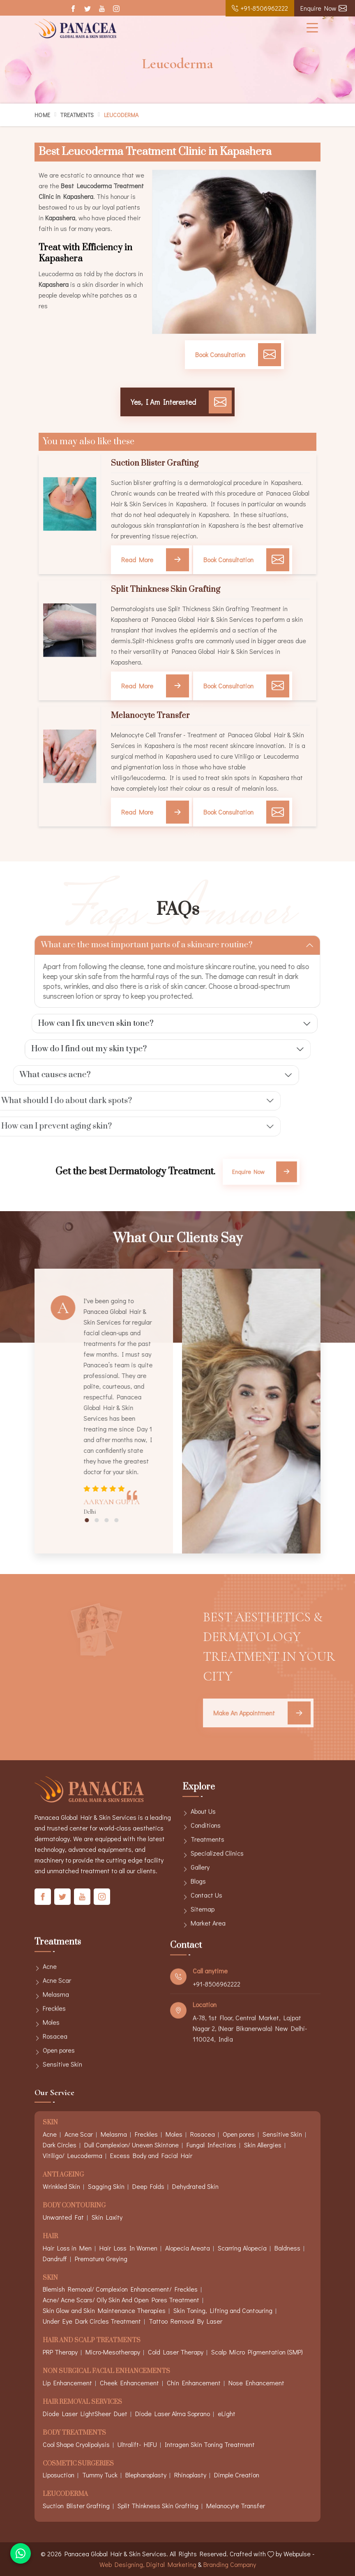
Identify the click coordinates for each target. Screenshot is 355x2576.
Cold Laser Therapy (175, 2351)
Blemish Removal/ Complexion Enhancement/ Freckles (120, 2289)
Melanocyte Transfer (150, 716)
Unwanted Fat (63, 2217)
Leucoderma (65, 2494)
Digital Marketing (171, 2564)
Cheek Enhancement (129, 2382)
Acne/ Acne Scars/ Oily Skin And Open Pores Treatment (121, 2299)
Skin (50, 2278)
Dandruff (55, 2258)
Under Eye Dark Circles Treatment (92, 2321)
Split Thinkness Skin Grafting (165, 590)
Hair (50, 2236)
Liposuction (58, 2474)
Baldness (287, 2248)
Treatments (77, 115)
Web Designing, (122, 2564)
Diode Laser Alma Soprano (172, 2413)
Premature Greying (101, 2258)
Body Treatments (74, 2433)
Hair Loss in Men (67, 2248)
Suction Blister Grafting (154, 464)
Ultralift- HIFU (137, 2444)
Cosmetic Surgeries (78, 2464)
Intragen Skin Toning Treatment (210, 2444)
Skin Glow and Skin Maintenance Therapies (104, 2310)
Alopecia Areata (187, 2248)
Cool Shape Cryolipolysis (76, 2444)
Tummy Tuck (100, 2474)
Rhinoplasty (190, 2474)
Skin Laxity (107, 2217)
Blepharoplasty (145, 2474)
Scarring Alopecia (242, 2248)
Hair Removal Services (82, 2402)
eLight (226, 2413)
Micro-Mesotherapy (112, 2351)
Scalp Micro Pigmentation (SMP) (257, 2351)
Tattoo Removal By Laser (185, 2321)
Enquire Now (323, 8)
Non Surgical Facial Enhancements (106, 2371)
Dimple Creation (236, 2474)
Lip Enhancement (67, 2382)
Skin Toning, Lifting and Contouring (222, 2310)
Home (42, 115)
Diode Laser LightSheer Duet (85, 2413)
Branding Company (229, 2564)
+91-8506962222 (260, 8)
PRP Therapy (60, 2351)
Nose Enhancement (256, 2382)
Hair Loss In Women (128, 2248)
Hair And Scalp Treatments (92, 2340)
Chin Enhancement (194, 2382)
